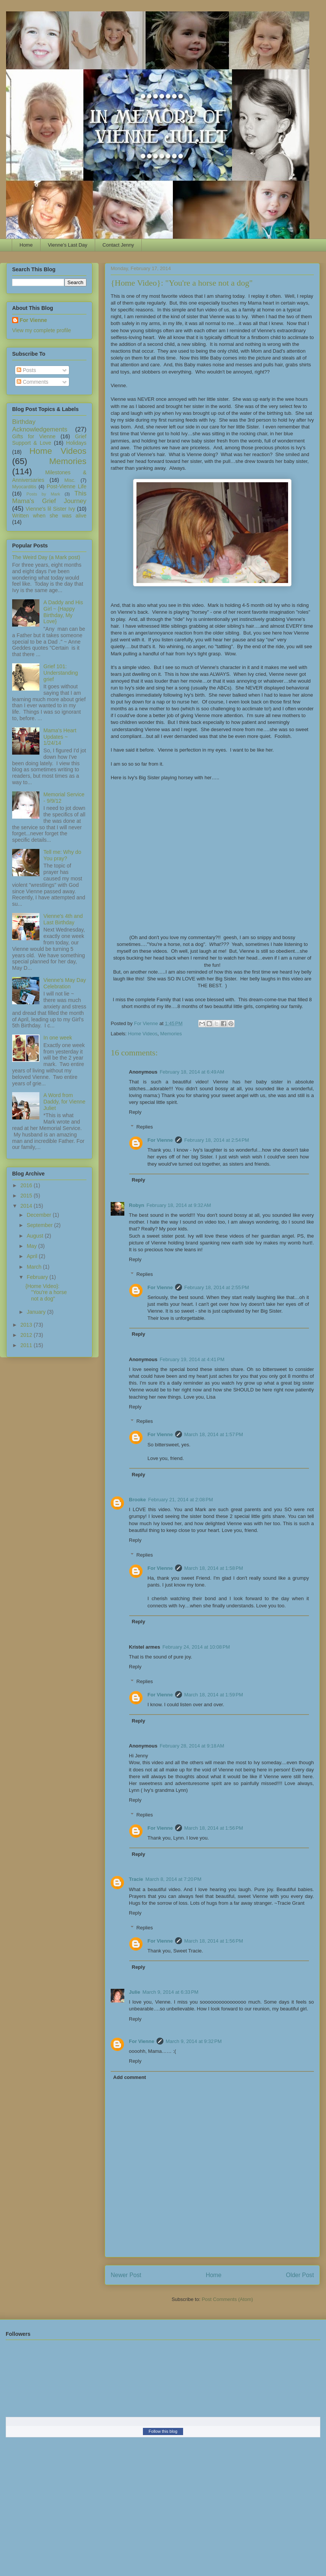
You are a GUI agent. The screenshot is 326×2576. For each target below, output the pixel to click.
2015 (27, 1196)
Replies (144, 1127)
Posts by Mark (43, 494)
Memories (171, 1033)
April (33, 1256)
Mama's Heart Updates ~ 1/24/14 (60, 736)
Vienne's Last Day (67, 245)
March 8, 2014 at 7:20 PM (174, 1879)
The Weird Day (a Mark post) (46, 557)
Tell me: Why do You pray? (63, 855)
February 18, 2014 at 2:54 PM (216, 1140)
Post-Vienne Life (66, 486)
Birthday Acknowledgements (39, 425)
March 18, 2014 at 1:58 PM (213, 1568)
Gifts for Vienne (34, 436)
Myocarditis (24, 486)
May (32, 1246)
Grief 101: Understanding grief (61, 672)
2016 (27, 1185)
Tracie (136, 1879)
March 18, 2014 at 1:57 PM (213, 1434)
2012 (27, 1335)
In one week (58, 1038)
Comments (33, 382)
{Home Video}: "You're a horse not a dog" (46, 1292)
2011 (27, 1345)
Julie (134, 1992)
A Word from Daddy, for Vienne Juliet (65, 1101)
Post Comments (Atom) (227, 2299)
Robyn (136, 1205)
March (35, 1267)
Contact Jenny (118, 245)
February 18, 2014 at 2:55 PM (216, 1287)
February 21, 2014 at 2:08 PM (180, 1499)
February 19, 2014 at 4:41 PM (192, 1359)
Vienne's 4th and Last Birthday (63, 919)
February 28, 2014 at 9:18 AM (192, 1746)
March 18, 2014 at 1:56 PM (213, 1828)
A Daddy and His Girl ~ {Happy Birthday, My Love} (63, 611)
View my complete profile (41, 330)
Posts (26, 370)
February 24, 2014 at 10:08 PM (196, 1647)
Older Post (300, 2275)
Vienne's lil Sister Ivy (50, 509)
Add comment (129, 2077)
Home (26, 245)
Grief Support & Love (49, 439)
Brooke (137, 1499)
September (40, 1225)
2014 (27, 1206)
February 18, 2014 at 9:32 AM (178, 1205)
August (35, 1236)
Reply (135, 1112)
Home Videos (143, 1033)
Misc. (69, 480)
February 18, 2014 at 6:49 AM (192, 1072)
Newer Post (126, 2275)
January (37, 1312)
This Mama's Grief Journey (49, 497)
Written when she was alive (49, 516)
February (38, 1277)
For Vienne (160, 1140)
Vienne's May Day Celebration (65, 983)
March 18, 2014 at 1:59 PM (213, 1695)
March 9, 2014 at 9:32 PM (194, 2041)
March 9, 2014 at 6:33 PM (171, 1992)
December (39, 1215)
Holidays (76, 443)
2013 (27, 1325)
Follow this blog (163, 2431)
